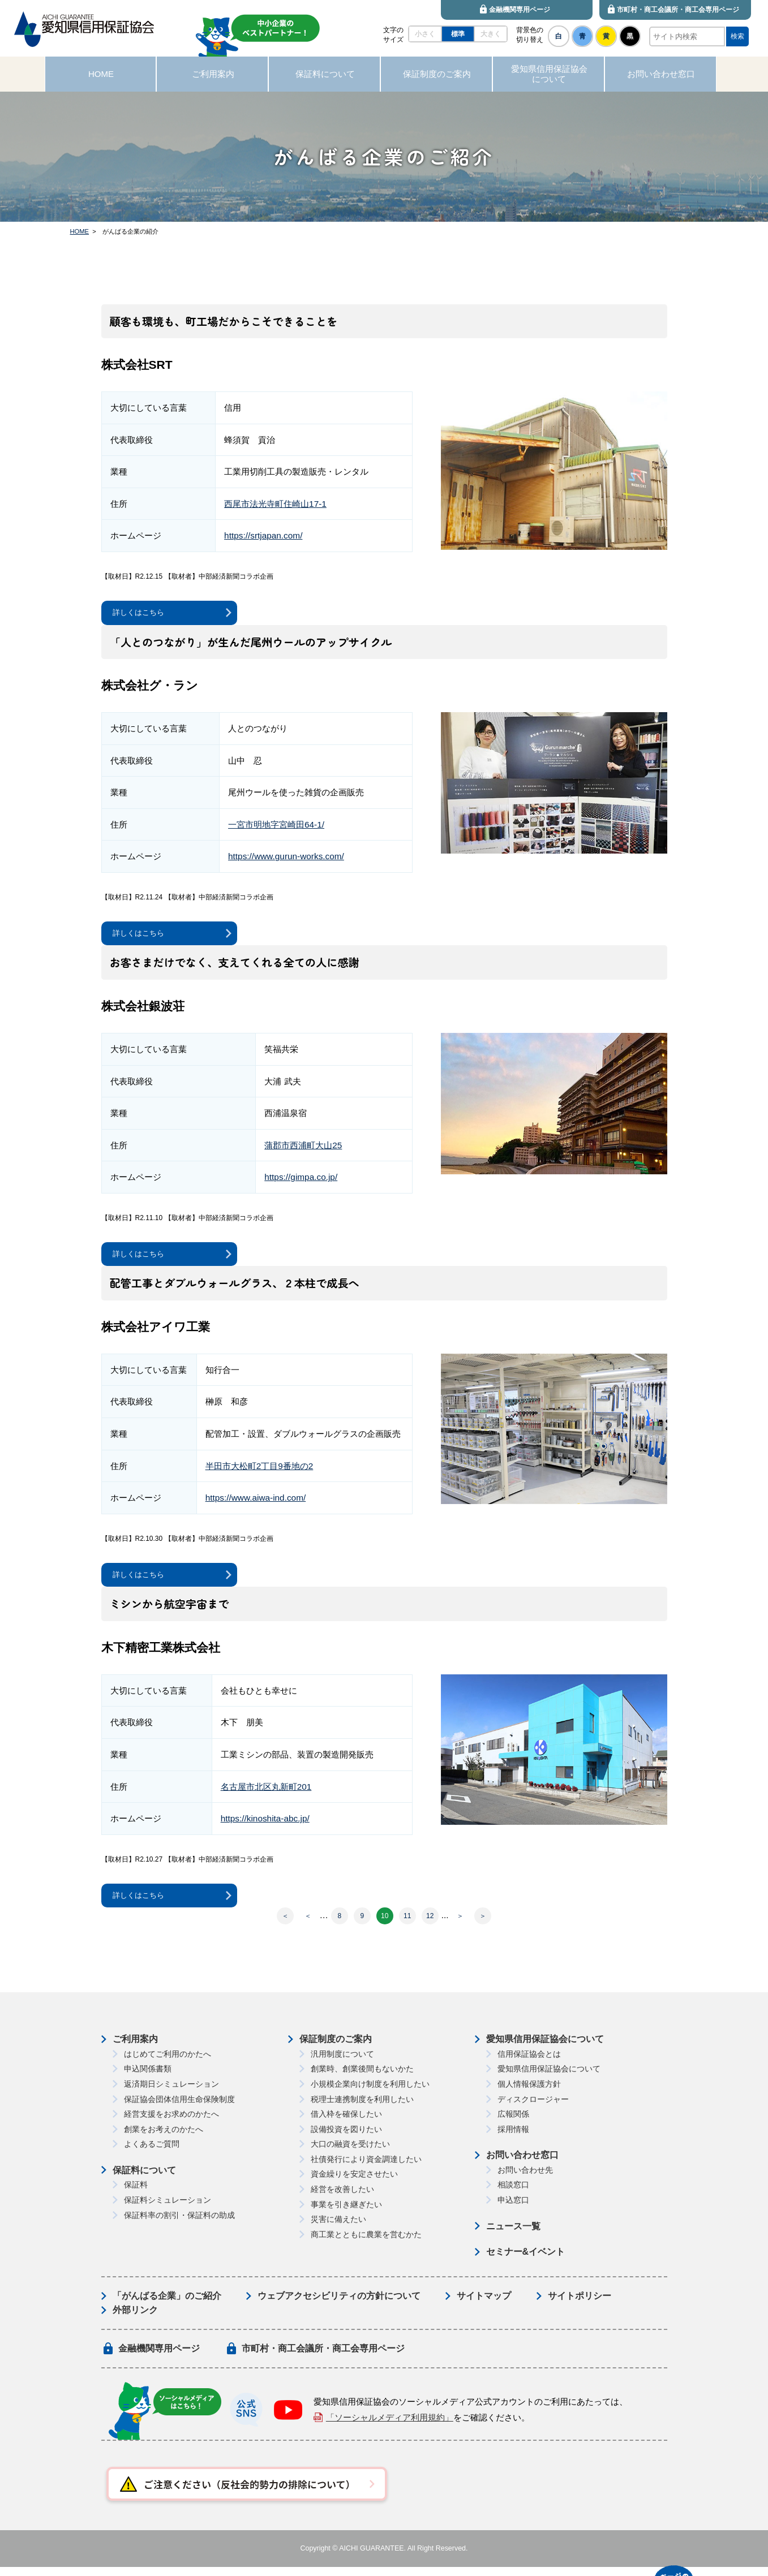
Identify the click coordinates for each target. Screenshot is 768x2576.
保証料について (144, 2179)
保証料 (136, 2193)
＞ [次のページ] (460, 1925)
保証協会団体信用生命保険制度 (179, 2107)
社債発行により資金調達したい (366, 2168)
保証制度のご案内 (335, 2048)
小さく (425, 34)
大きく (490, 34)
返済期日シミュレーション (171, 2092)
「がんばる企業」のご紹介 (167, 2305)
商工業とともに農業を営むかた (366, 2243)
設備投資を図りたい (346, 2137)
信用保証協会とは (529, 2062)
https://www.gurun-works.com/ (286, 858)
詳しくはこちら (142, 613)
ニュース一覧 (513, 2234)
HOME (79, 231)
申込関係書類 (147, 2077)
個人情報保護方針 (529, 2092)
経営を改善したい (342, 2198)
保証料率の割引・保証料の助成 (179, 2223)
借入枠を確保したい (346, 2122)
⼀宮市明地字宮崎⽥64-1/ (276, 826)
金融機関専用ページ (159, 2357)
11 (407, 1925)
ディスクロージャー (533, 2107)
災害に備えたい (338, 2228)
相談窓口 (513, 2193)
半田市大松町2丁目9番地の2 (259, 1471)
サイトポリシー (579, 2305)
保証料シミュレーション (167, 2208)
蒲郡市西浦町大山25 (303, 1148)
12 (430, 1925)
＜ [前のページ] (307, 1925)
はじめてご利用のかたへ (167, 2062)
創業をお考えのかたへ (163, 2137)
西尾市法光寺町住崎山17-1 (275, 504)
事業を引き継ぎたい (346, 2212)
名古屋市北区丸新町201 (266, 1793)
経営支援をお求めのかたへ (171, 2122)
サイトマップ (484, 2305)
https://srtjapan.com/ (263, 535)
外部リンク (135, 2319)
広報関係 (513, 2122)
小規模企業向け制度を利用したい (370, 2092)
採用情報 (513, 2137)
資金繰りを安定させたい (354, 2182)
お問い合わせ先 (525, 2178)
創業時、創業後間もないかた (362, 2077)
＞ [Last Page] (482, 1925)
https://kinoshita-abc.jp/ (265, 1825)
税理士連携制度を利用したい (362, 2107)
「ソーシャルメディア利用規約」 (389, 2426)
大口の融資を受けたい (350, 2152)
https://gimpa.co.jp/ (300, 1181)
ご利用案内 (135, 2048)
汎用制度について (342, 2062)
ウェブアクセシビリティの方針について (339, 2305)
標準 (458, 34)
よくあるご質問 (151, 2152)
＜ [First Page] (285, 1925)
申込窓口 (513, 2208)
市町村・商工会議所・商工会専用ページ (323, 2357)
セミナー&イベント (525, 2260)
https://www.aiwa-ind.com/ (255, 1503)
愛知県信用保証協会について (545, 2048)
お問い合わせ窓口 (522, 2164)
